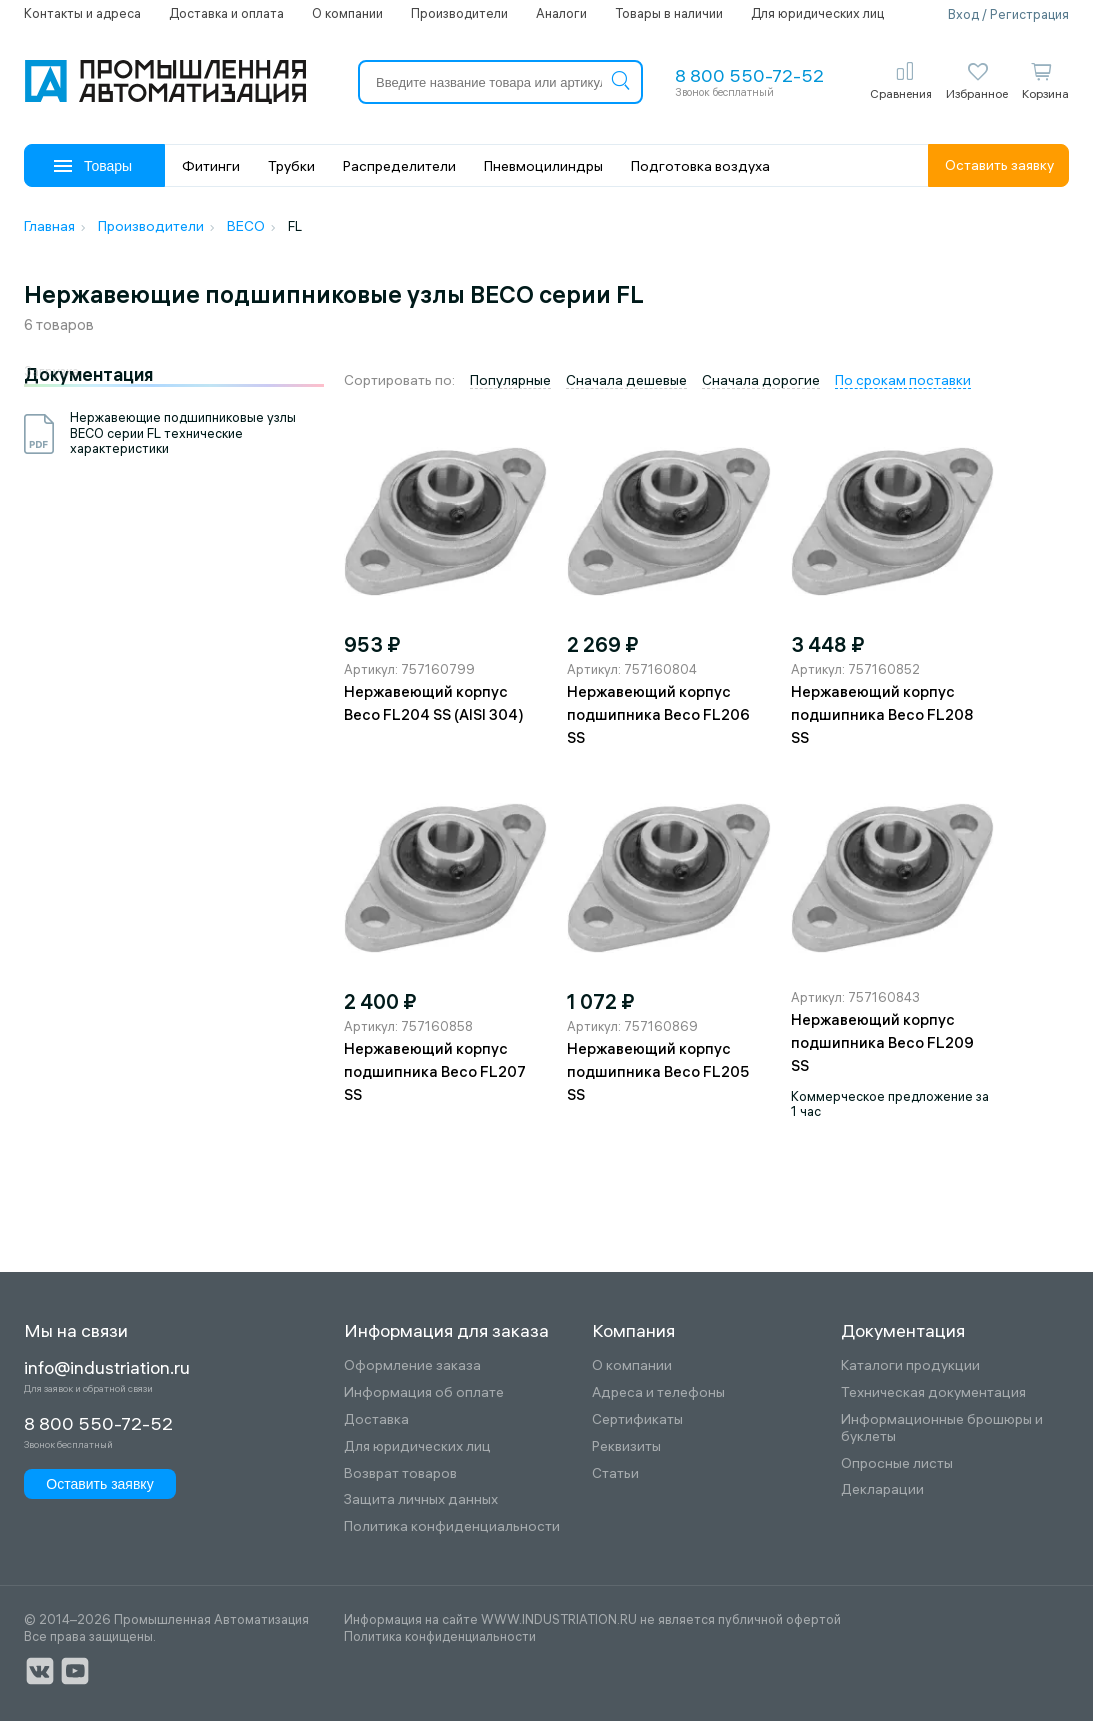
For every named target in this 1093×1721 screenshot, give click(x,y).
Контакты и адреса (82, 13)
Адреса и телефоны (658, 1392)
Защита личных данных (421, 1499)
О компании (347, 13)
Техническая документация (933, 1392)
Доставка (376, 1419)
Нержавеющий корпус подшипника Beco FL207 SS (435, 1071)
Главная (49, 226)
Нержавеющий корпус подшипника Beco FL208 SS (882, 714)
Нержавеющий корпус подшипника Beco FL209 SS (882, 1042)
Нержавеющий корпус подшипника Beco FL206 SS (658, 714)
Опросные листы (897, 1463)
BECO (246, 226)
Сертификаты (637, 1419)
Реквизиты (626, 1446)
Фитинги (211, 166)
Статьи (615, 1473)
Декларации (882, 1489)
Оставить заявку (999, 165)
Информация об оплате (424, 1392)
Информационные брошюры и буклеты (942, 1428)
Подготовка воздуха (700, 166)
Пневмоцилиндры (543, 166)
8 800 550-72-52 (749, 75)
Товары (93, 166)
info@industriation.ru (107, 1368)
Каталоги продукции (910, 1365)
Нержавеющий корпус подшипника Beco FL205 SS (658, 1071)
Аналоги (561, 13)
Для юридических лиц (817, 13)
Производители (459, 13)
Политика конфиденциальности (452, 1526)
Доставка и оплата (226, 13)
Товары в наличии (669, 13)
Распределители (399, 166)
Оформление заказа (412, 1365)
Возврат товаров (400, 1473)
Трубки (291, 166)
